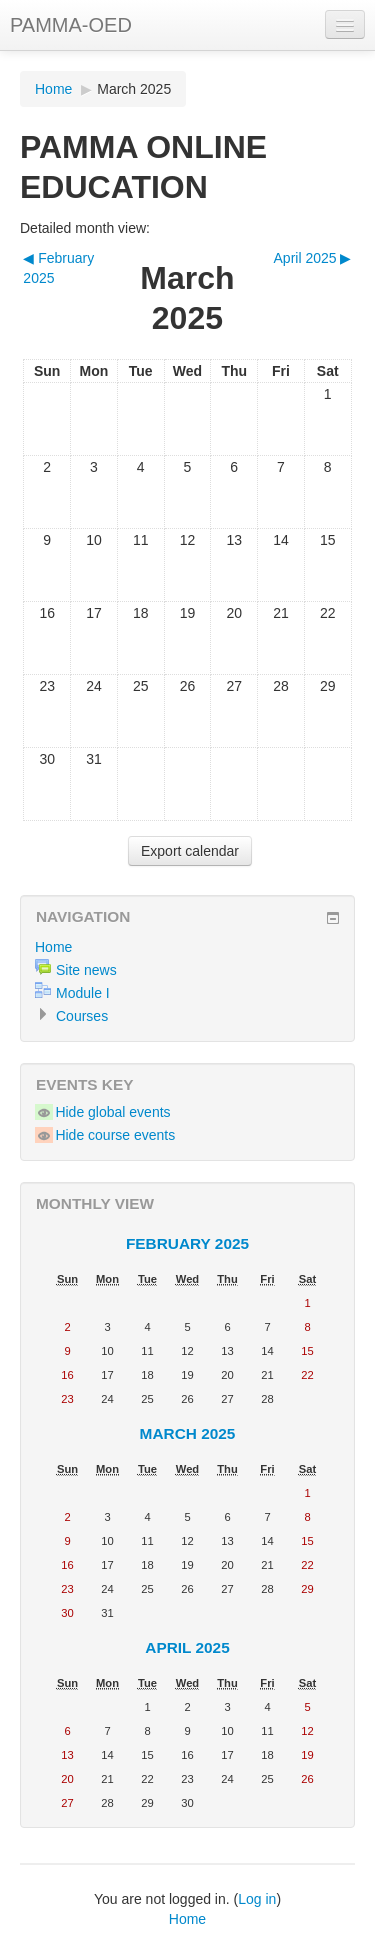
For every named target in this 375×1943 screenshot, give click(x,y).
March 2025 (134, 89)
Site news (86, 970)
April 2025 (187, 1647)
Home (53, 89)
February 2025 (187, 1243)
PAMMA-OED (71, 25)
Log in (257, 1899)
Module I (83, 993)
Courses (82, 1016)
